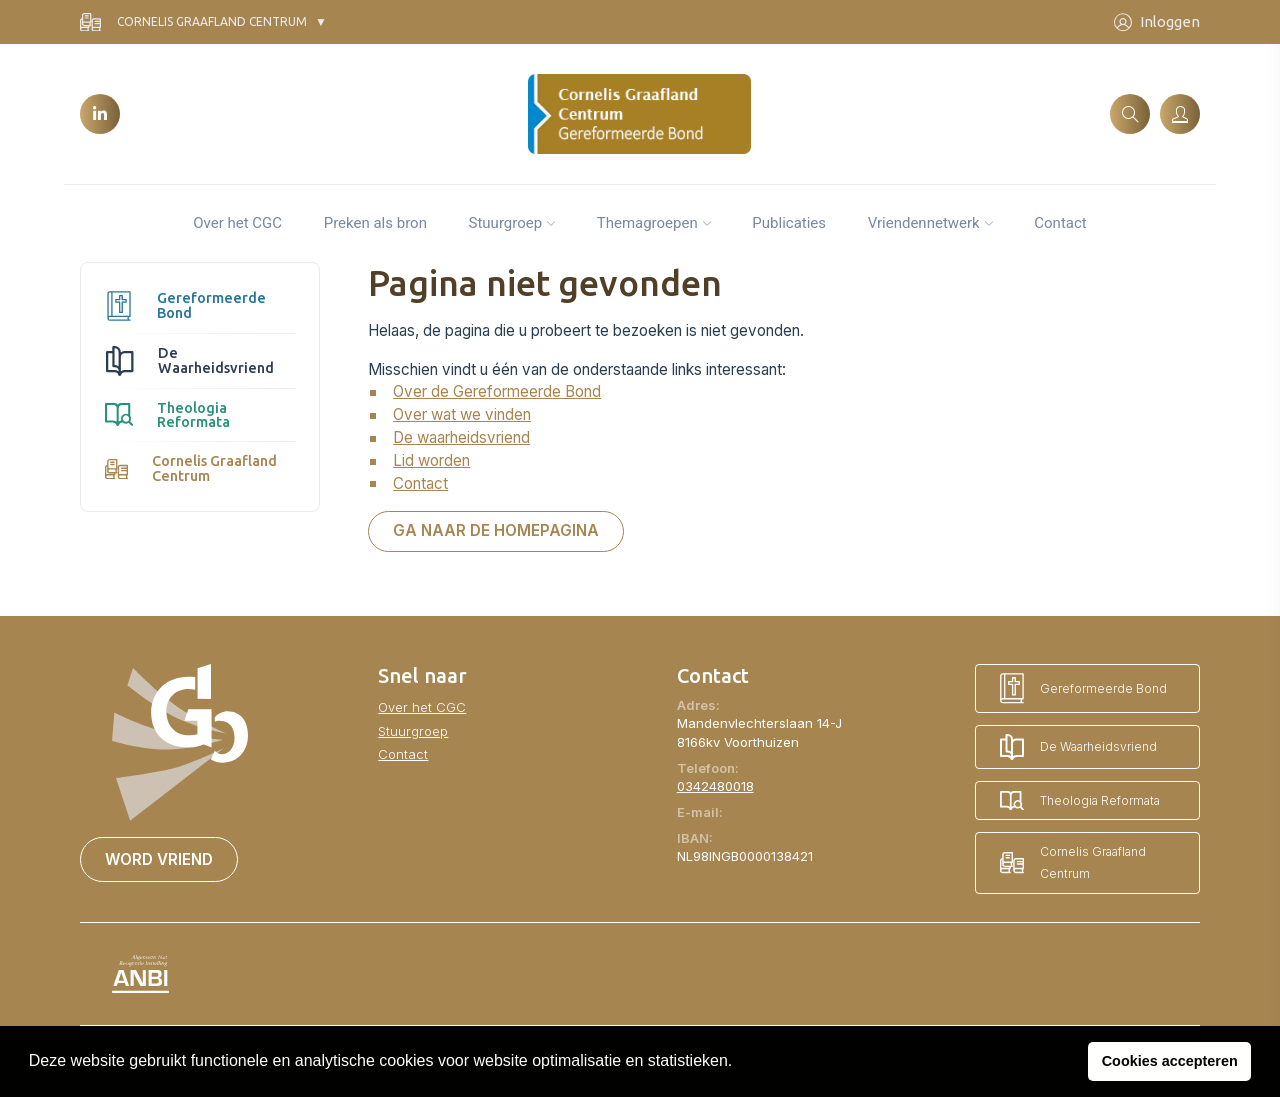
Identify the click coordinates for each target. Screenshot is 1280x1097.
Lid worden (431, 460)
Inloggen (1157, 22)
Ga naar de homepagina (496, 530)
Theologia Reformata (167, 415)
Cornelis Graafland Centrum (193, 22)
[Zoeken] (1130, 114)
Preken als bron (375, 223)
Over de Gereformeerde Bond (497, 391)
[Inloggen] (1180, 114)
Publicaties (789, 223)
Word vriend (159, 859)
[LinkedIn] (100, 114)
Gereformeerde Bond (185, 305)
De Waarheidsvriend (189, 360)
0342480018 (715, 786)
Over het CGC (237, 223)
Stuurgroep (506, 223)
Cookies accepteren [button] (1170, 1061)
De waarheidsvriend (461, 437)
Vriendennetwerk (924, 223)
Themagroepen (647, 223)
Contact (1060, 223)
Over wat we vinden (462, 414)
